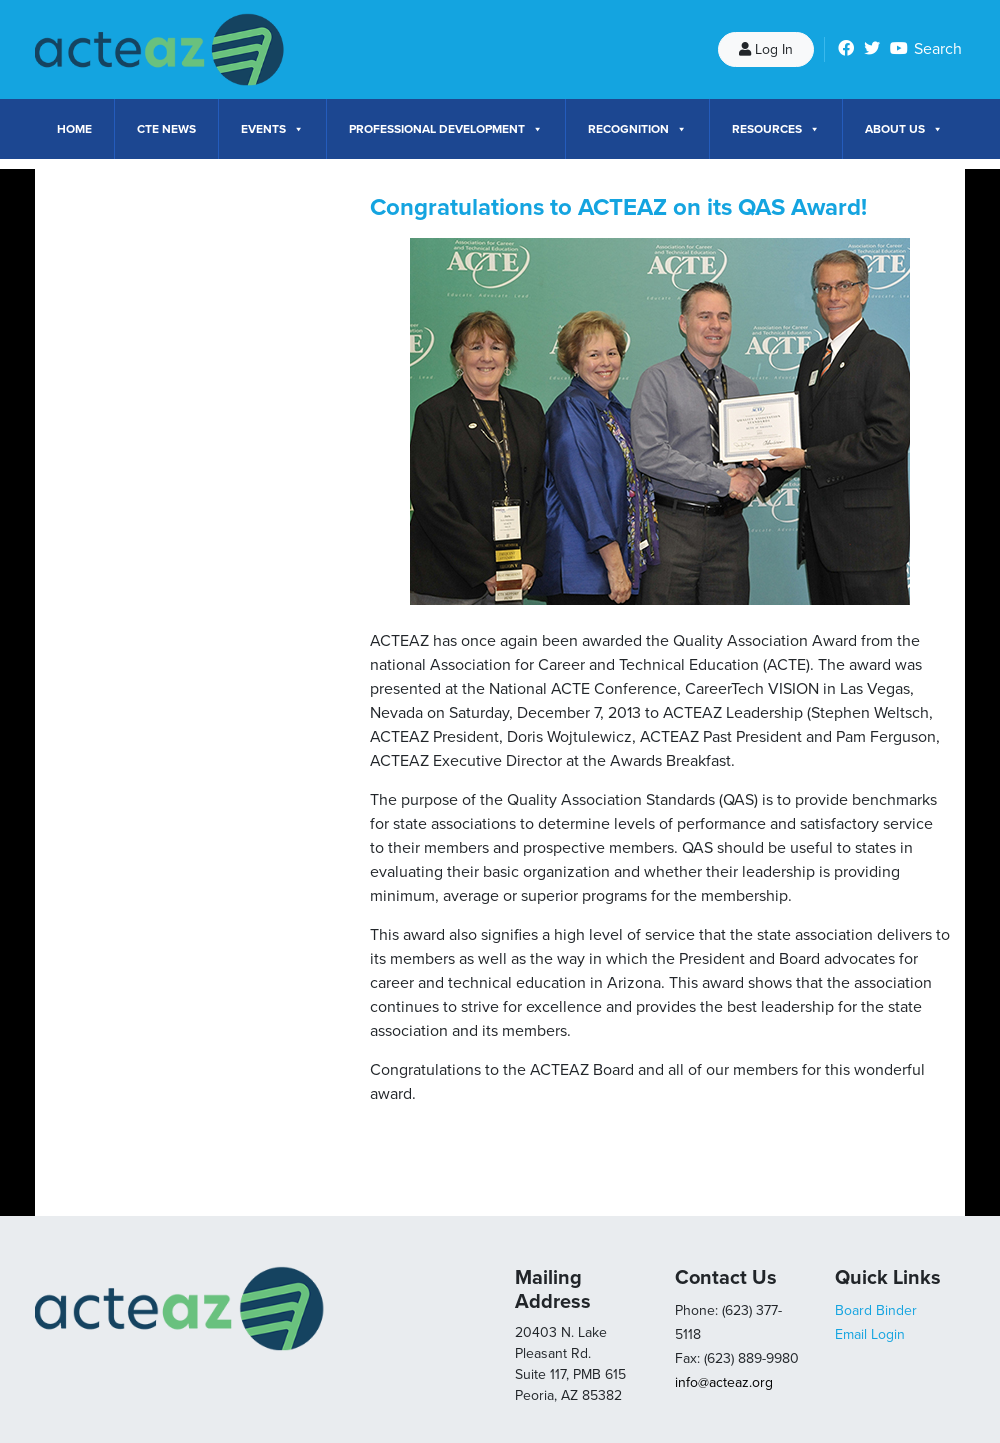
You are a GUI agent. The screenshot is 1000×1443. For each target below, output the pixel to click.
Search (938, 49)
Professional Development (446, 129)
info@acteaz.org (724, 1382)
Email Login (870, 1334)
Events (272, 129)
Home (74, 129)
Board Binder (876, 1310)
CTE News (166, 129)
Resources (776, 129)
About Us (904, 129)
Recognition (637, 129)
